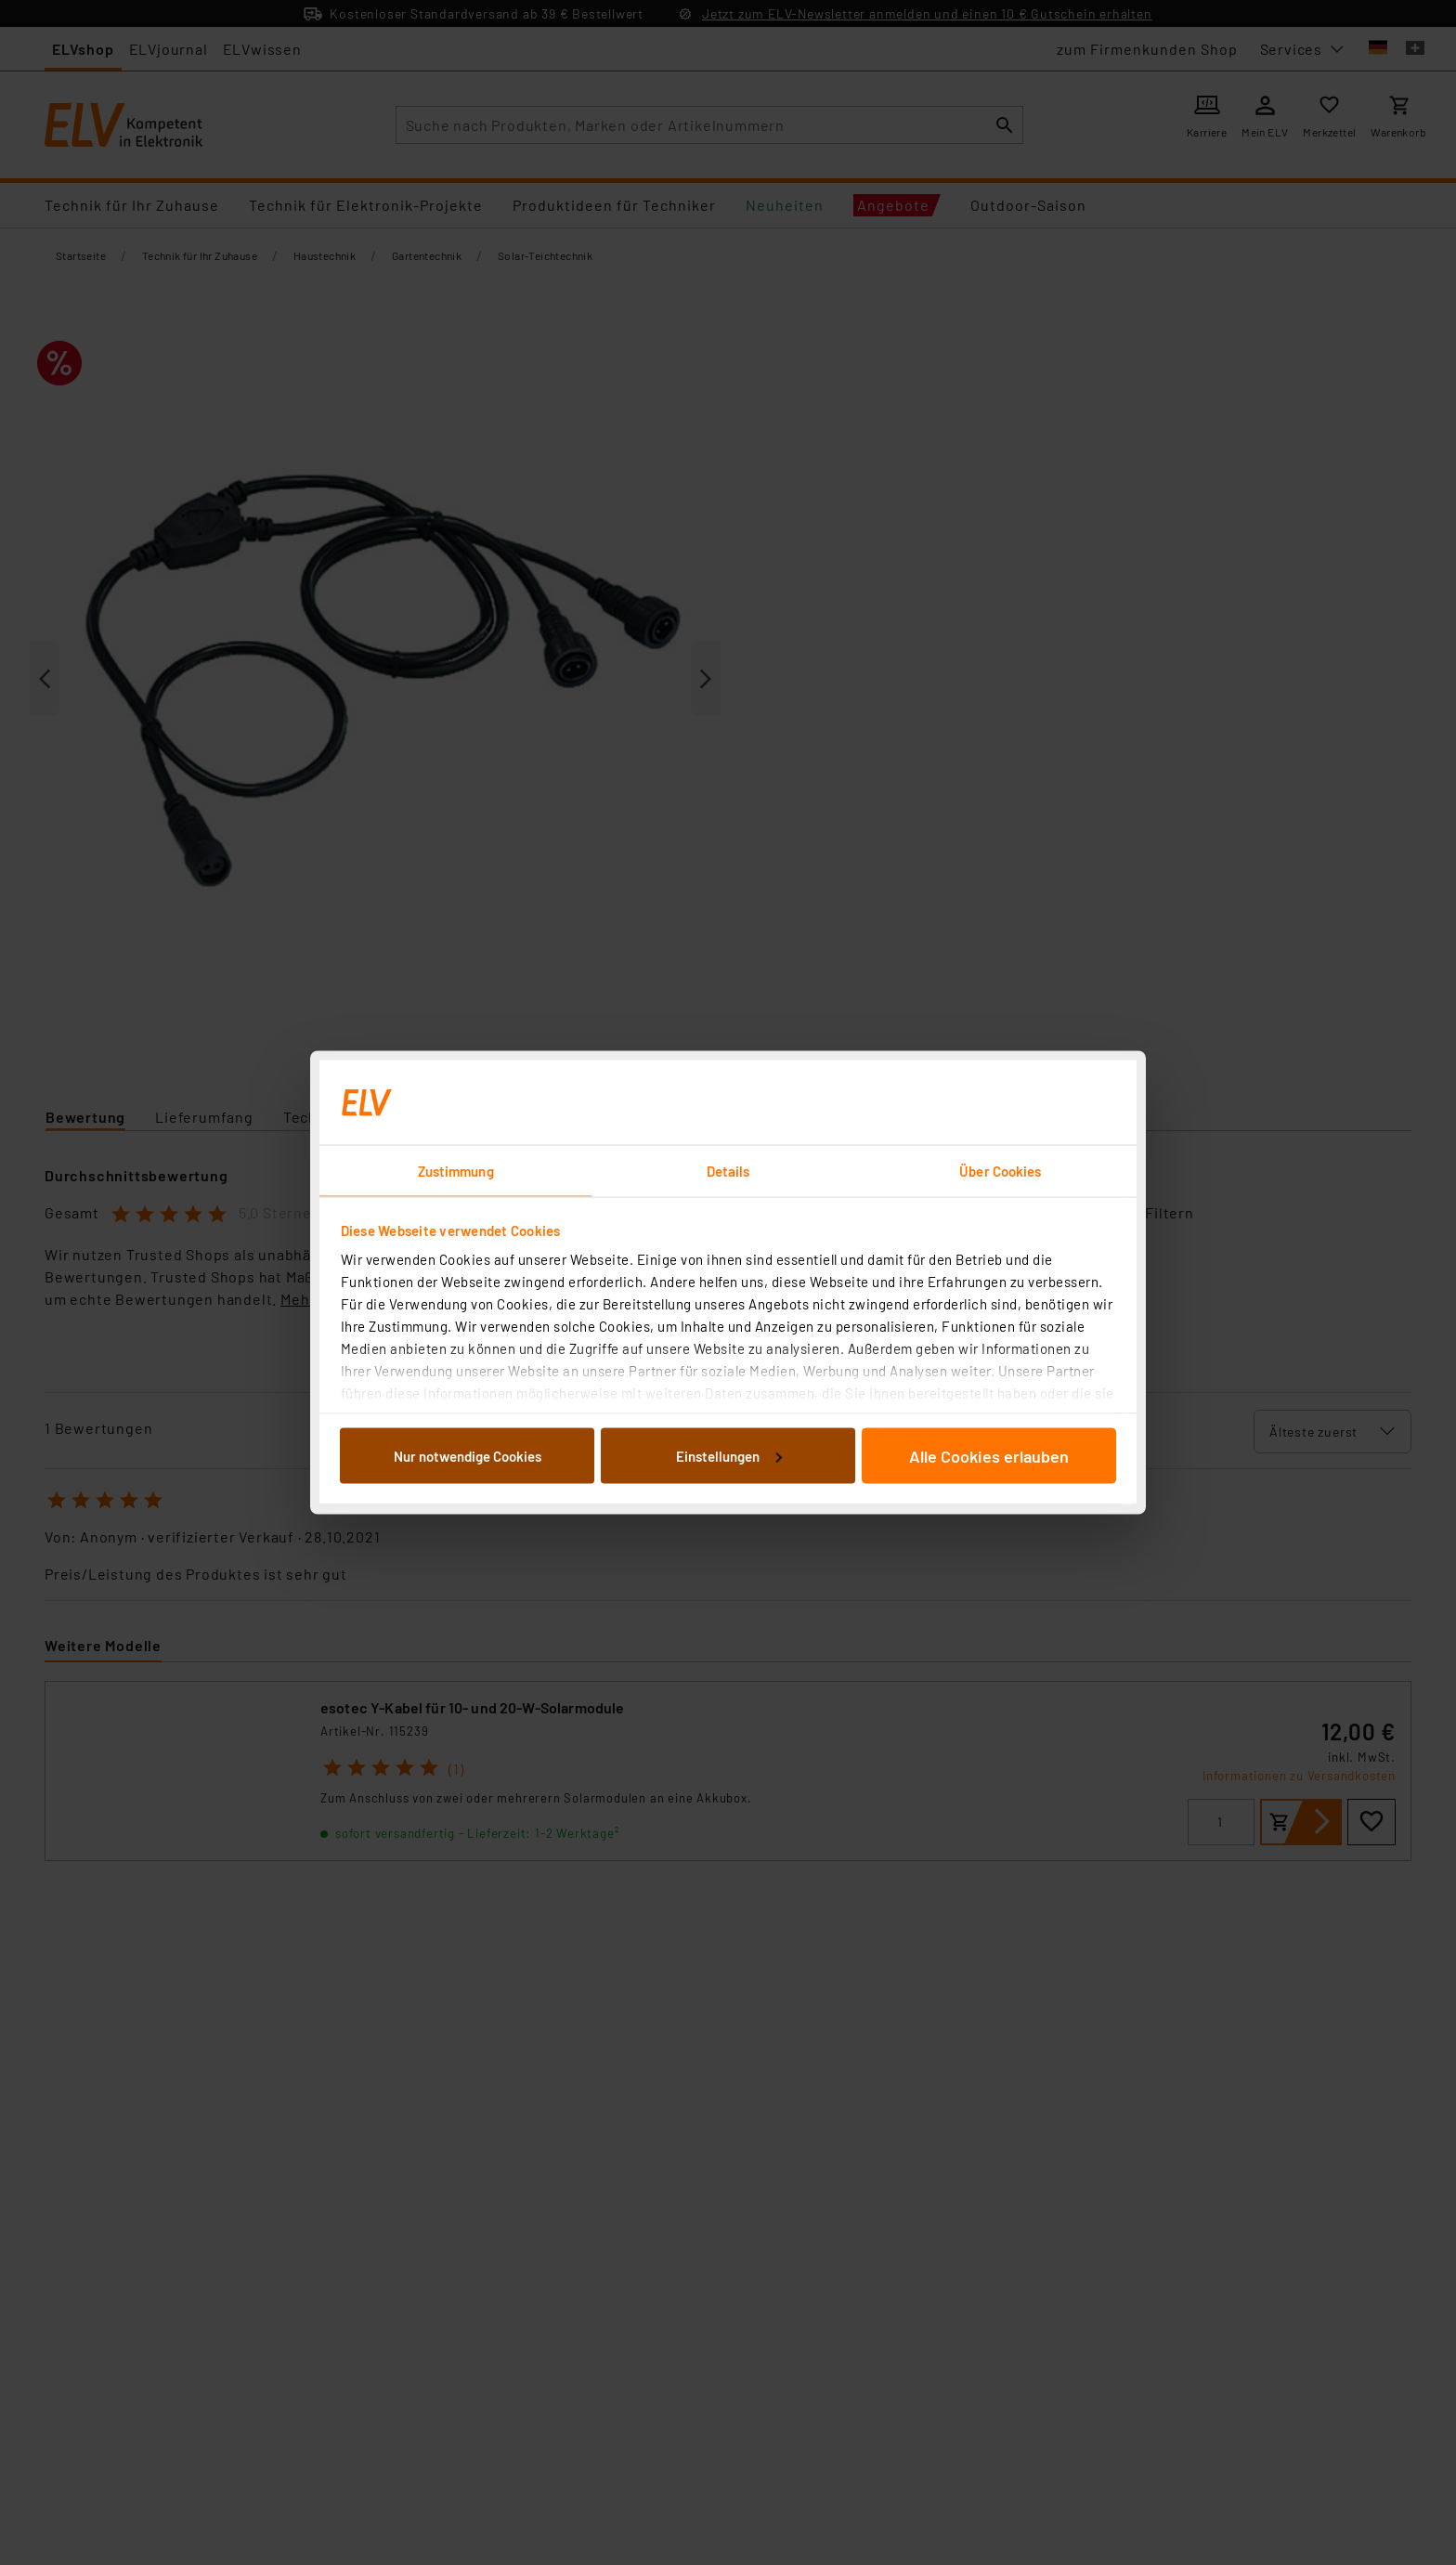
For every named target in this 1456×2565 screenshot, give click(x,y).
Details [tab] (728, 1171)
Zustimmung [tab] (456, 1171)
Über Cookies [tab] (1000, 1171)
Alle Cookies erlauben (989, 1455)
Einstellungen (729, 1455)
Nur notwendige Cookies (467, 1455)
